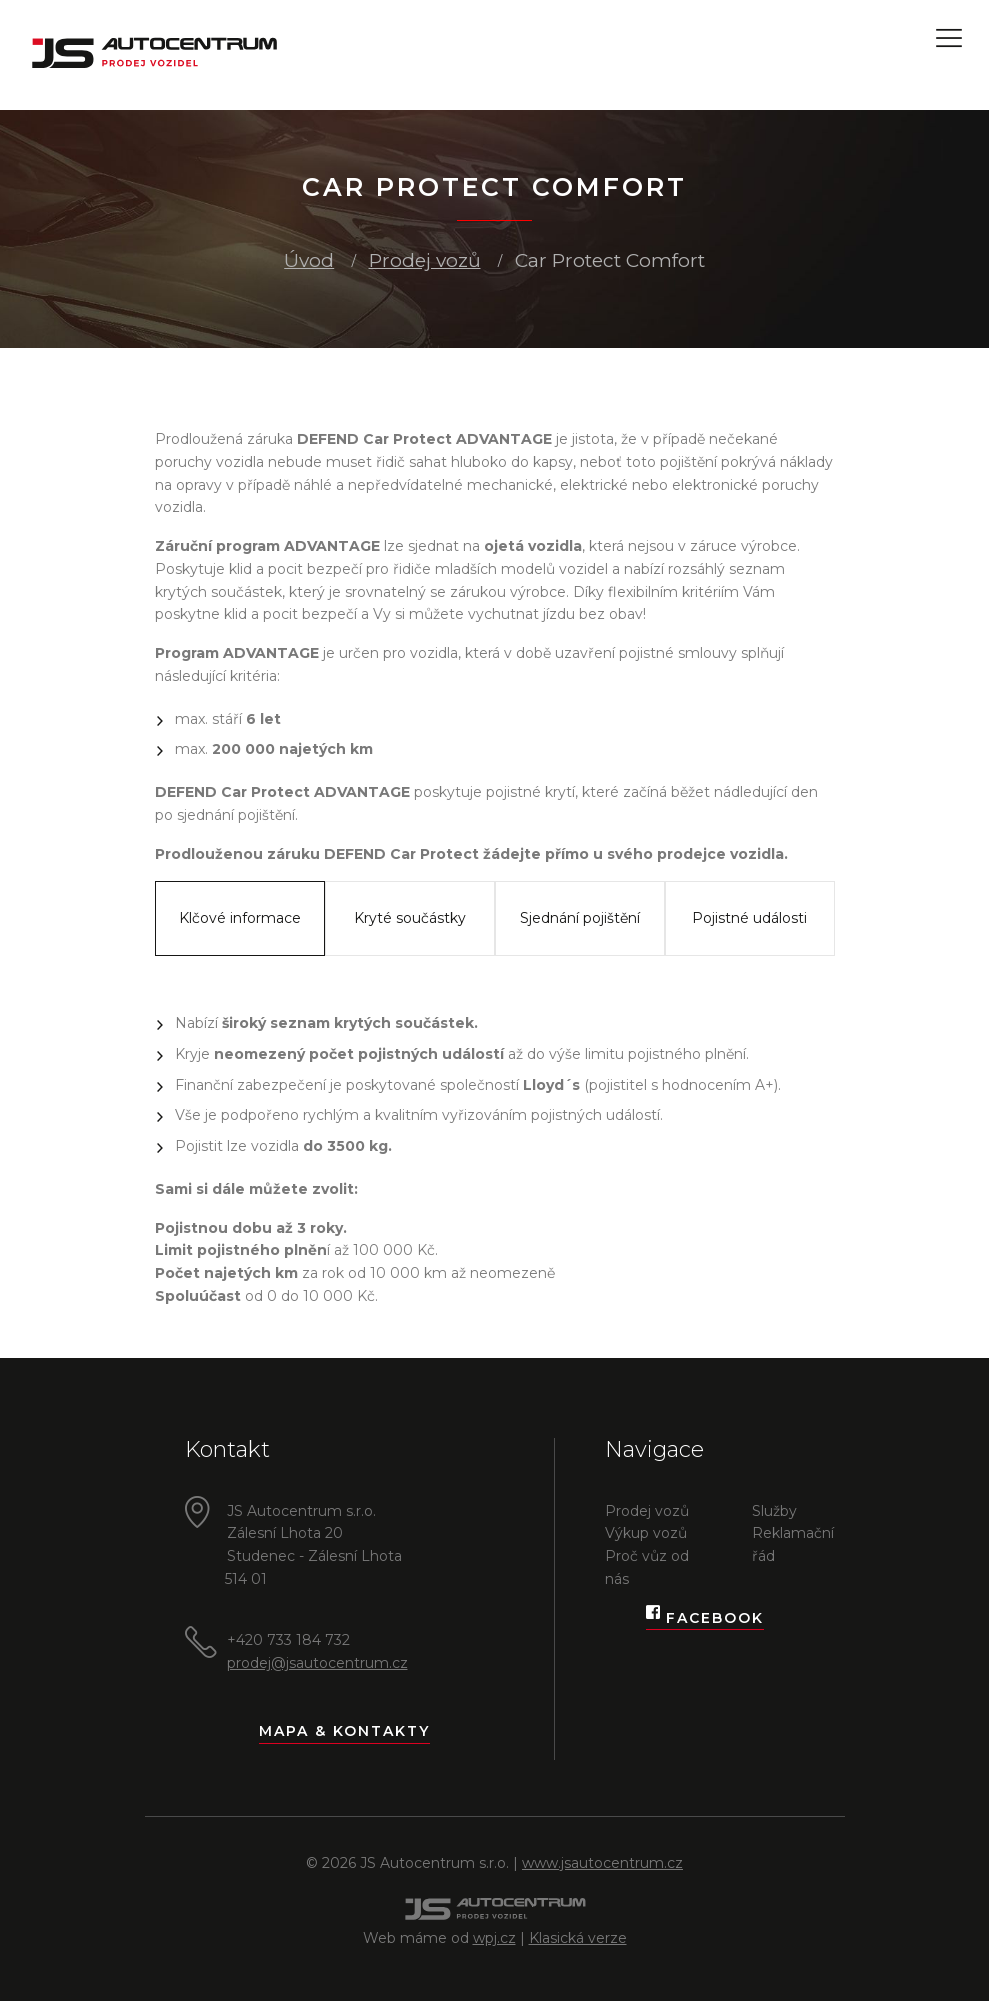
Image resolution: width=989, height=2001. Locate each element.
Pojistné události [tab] (749, 918)
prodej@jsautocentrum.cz (317, 1663)
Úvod (309, 260)
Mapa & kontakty (344, 1731)
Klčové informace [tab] (240, 918)
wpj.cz (494, 1938)
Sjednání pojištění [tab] (580, 918)
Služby (774, 1511)
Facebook (705, 1618)
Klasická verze (578, 1938)
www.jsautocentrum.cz (602, 1863)
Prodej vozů (425, 260)
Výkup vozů (646, 1533)
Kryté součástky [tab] (410, 918)
